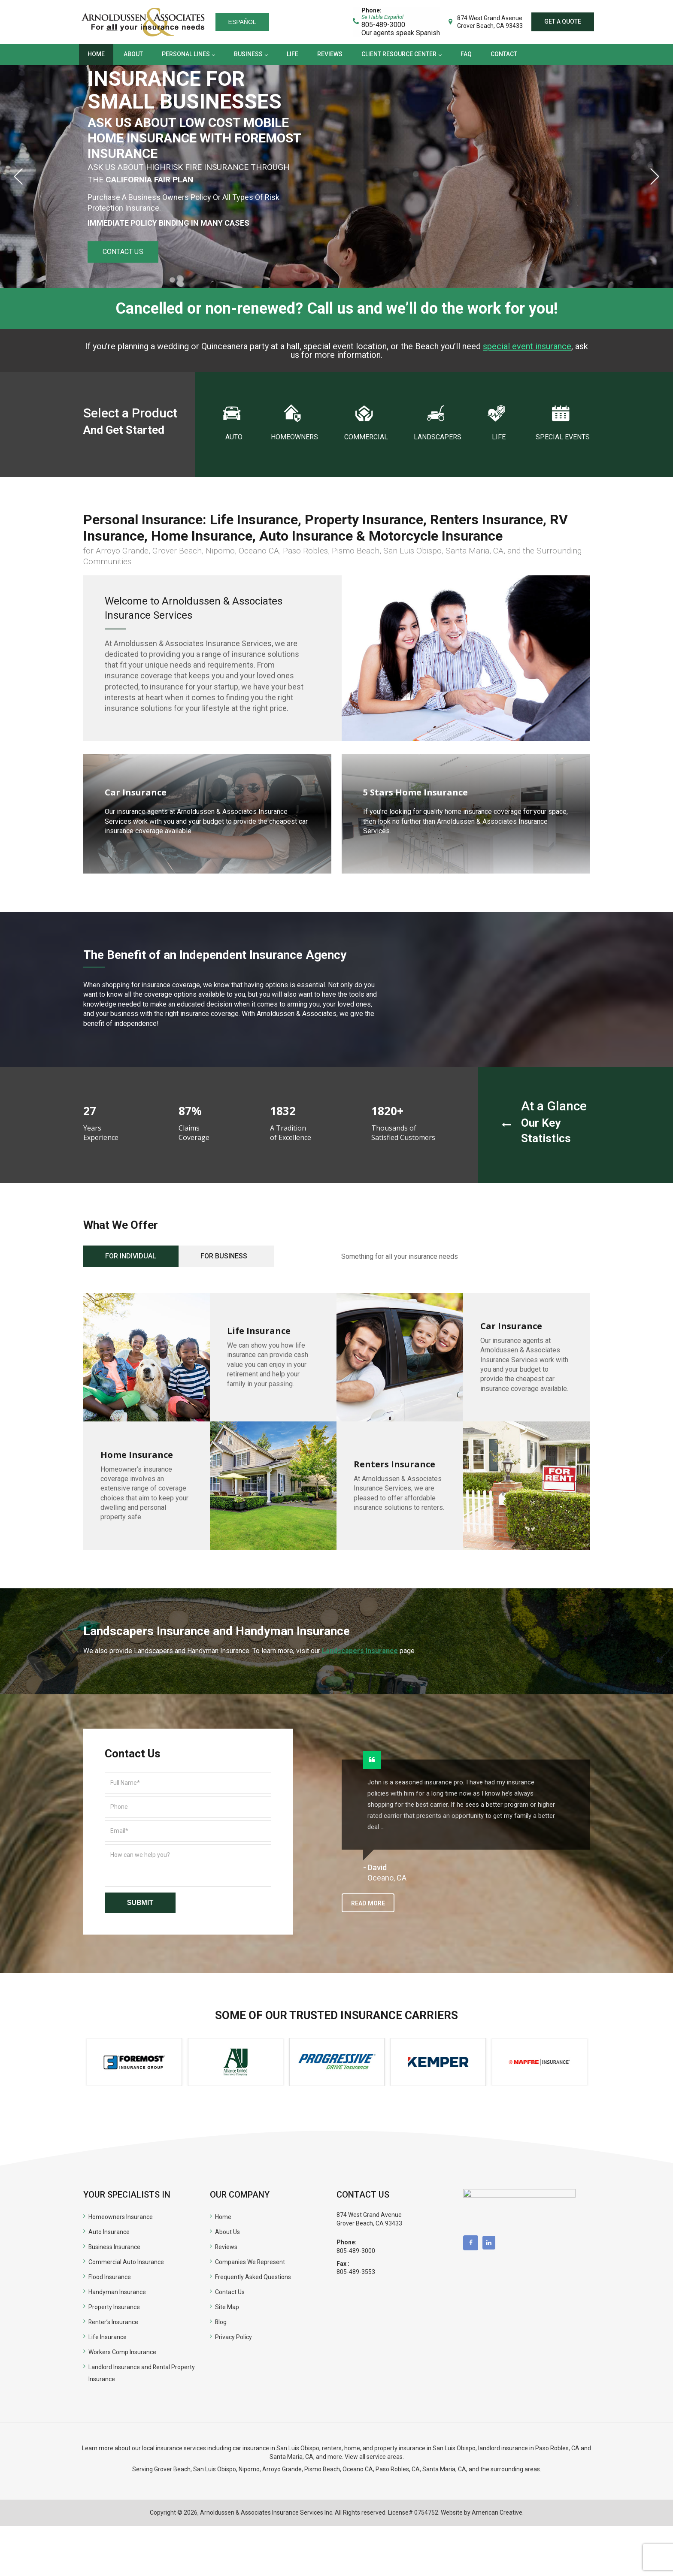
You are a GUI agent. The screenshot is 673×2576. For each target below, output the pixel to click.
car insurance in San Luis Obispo (276, 2448)
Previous (18, 176)
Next (655, 176)
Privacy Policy (233, 2337)
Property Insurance (114, 2307)
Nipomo (249, 2469)
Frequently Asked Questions (253, 2277)
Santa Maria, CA (291, 2456)
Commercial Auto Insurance (126, 2262)
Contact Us (230, 2292)
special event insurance (527, 346)
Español (242, 21)
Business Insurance (114, 2246)
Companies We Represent (250, 2262)
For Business (223, 1256)
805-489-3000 (355, 2250)
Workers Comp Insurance (122, 2352)
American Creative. (498, 2512)
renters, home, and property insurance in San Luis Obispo (399, 2448)
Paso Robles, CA (557, 2448)
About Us (227, 2231)
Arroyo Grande (282, 2469)
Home (223, 2216)
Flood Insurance (109, 2277)
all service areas (381, 2456)
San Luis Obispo (214, 2469)
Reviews (226, 2246)
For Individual (130, 1256)
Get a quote (562, 21)
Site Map (227, 2307)
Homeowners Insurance (120, 2216)
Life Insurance (107, 2337)
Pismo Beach (322, 2469)
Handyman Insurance (117, 2292)
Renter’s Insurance (113, 2322)
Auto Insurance (109, 2231)
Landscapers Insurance (360, 1651)
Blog (221, 2322)
